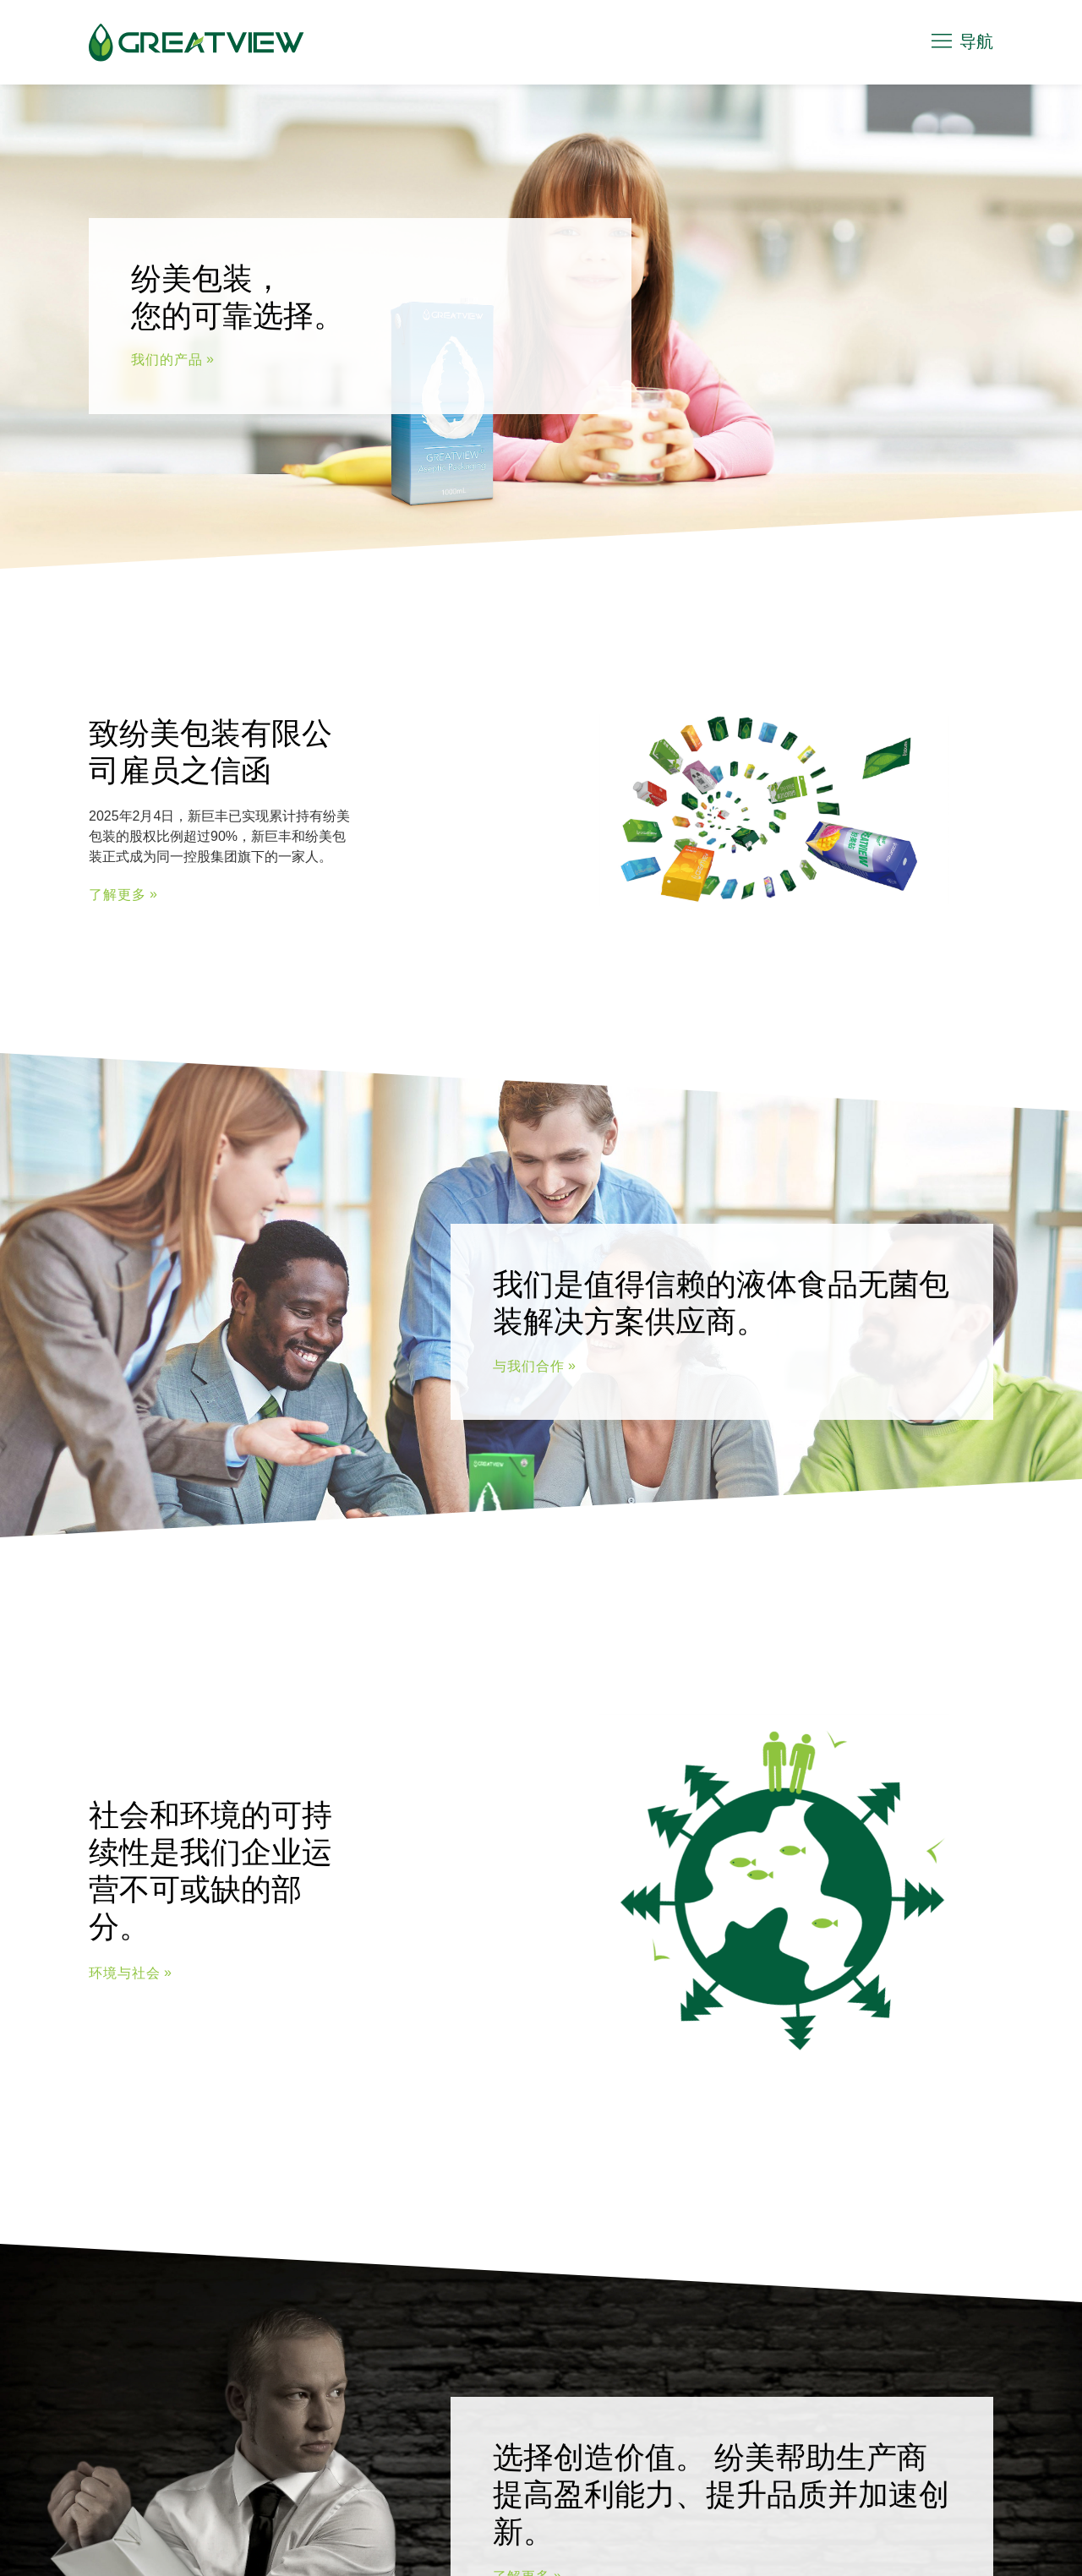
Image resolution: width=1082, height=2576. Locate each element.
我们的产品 (167, 359)
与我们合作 (529, 1366)
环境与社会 (125, 1973)
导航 (961, 41)
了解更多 (117, 894)
